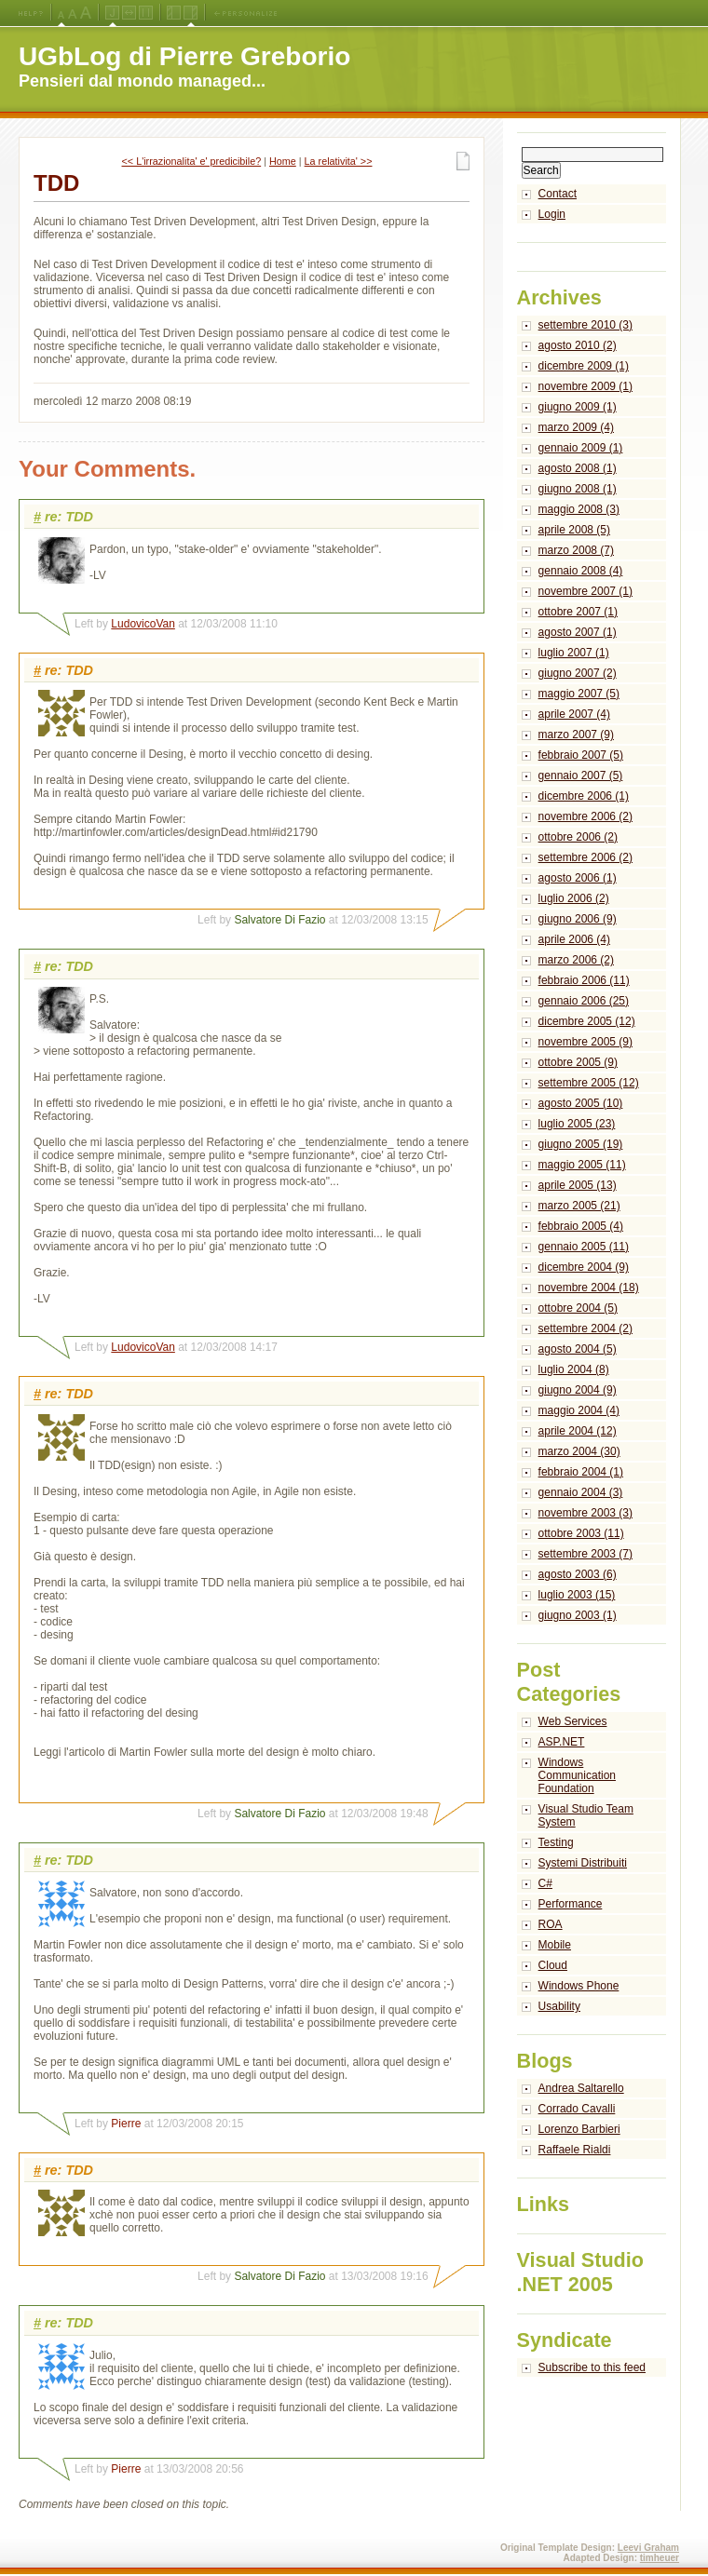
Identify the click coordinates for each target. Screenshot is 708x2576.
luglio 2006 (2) (573, 898)
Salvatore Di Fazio (279, 919)
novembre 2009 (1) (585, 386)
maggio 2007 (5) (579, 693)
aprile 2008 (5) (574, 529)
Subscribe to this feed (592, 2367)
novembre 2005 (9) (585, 1041)
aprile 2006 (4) (574, 939)
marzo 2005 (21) (579, 1205)
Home (282, 161)
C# (545, 1883)
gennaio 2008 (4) (580, 570)
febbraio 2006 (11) (584, 980)
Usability (559, 2006)
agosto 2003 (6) (577, 1574)
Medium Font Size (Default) (61, 13)
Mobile (554, 1944)
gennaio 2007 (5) (580, 775)
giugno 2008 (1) (577, 488)
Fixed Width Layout (146, 13)
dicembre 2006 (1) (583, 795)
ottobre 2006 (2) (578, 836)
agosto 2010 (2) (577, 345)
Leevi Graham (648, 2547)
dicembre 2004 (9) (583, 1267)
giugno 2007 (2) (577, 673)
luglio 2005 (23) (577, 1123)
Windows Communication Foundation (577, 1775)
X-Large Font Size (85, 13)
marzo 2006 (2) (576, 959)
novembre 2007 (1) (585, 591)
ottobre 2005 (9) (578, 1062)
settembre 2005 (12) (588, 1082)
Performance (570, 1903)
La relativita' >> (339, 161)
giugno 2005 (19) (580, 1144)
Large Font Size (72, 13)
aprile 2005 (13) (577, 1185)
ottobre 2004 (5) (578, 1308)
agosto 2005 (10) (580, 1103)
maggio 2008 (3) (579, 509)
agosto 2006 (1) (577, 877)
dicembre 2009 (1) (583, 365)
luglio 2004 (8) (573, 1369)
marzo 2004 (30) (579, 1451)
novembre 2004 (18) (588, 1287)
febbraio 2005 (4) (580, 1226)
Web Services (572, 1721)
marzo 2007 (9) (576, 734)
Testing (556, 1842)
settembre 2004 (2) (585, 1328)
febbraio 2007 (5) (580, 755)
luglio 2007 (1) (573, 652)
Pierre (126, 2123)
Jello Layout (112, 13)
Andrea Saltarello (581, 2088)
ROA (550, 1924)
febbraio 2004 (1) (580, 1471)
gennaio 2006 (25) (583, 1000)
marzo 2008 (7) (576, 550)
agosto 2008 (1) (577, 468)
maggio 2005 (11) (582, 1164)
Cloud (552, 1965)
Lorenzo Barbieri (579, 2129)
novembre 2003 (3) (585, 1512)
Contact (557, 193)
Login (551, 214)
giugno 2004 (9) (577, 1389)
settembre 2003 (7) (585, 1553)
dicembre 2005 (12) (586, 1021)
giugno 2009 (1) (577, 406)
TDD (56, 183)
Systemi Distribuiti (582, 1862)
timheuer (659, 2558)
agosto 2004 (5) (577, 1348)
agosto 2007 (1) (577, 632)
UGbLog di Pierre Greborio (184, 56)
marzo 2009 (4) (576, 427)
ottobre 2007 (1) (578, 611)
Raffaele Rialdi (574, 2149)
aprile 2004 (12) (577, 1430)
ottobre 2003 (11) (581, 1533)
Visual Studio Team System (585, 1815)
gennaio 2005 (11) (583, 1246)
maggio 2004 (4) (579, 1410)
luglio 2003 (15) (577, 1594)
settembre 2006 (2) (585, 857)
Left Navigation (174, 13)
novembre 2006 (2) (585, 816)
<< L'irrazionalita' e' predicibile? (192, 161)
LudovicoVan (143, 623)
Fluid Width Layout (129, 13)
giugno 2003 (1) (577, 1615)
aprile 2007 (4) (574, 714)
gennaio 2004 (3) (580, 1492)
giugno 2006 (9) (577, 918)
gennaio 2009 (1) (580, 447)
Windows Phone (579, 1985)
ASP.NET (561, 1741)
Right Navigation (190, 13)
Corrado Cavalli (577, 2108)
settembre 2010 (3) (585, 324)
